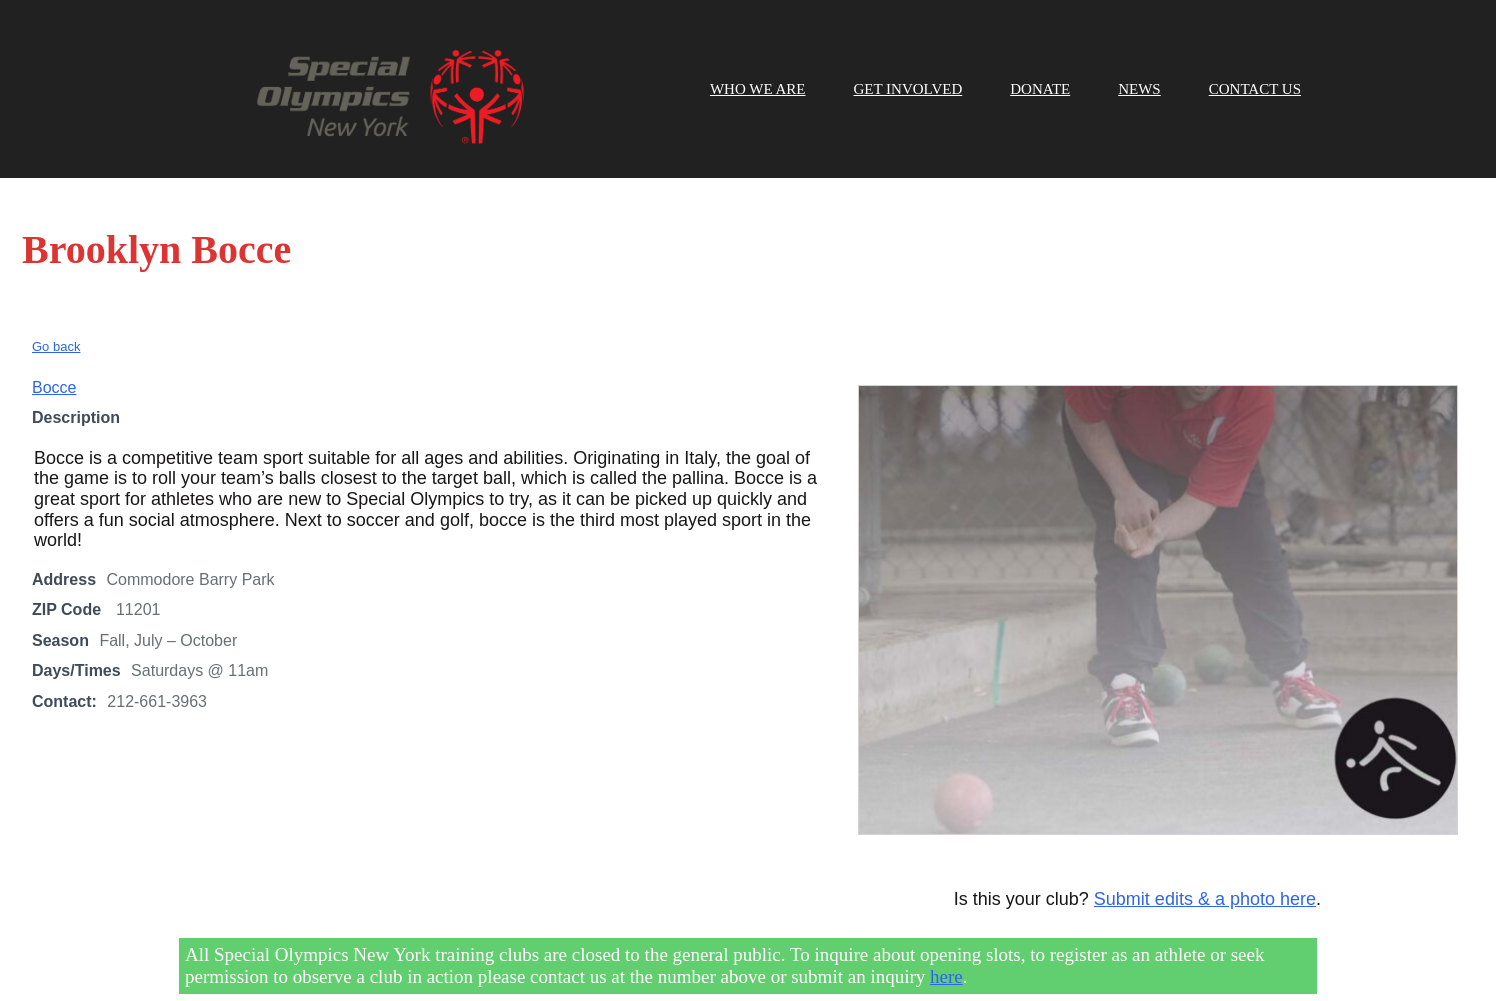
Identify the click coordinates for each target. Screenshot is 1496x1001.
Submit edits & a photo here (1205, 871)
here (946, 947)
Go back (56, 317)
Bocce (54, 358)
